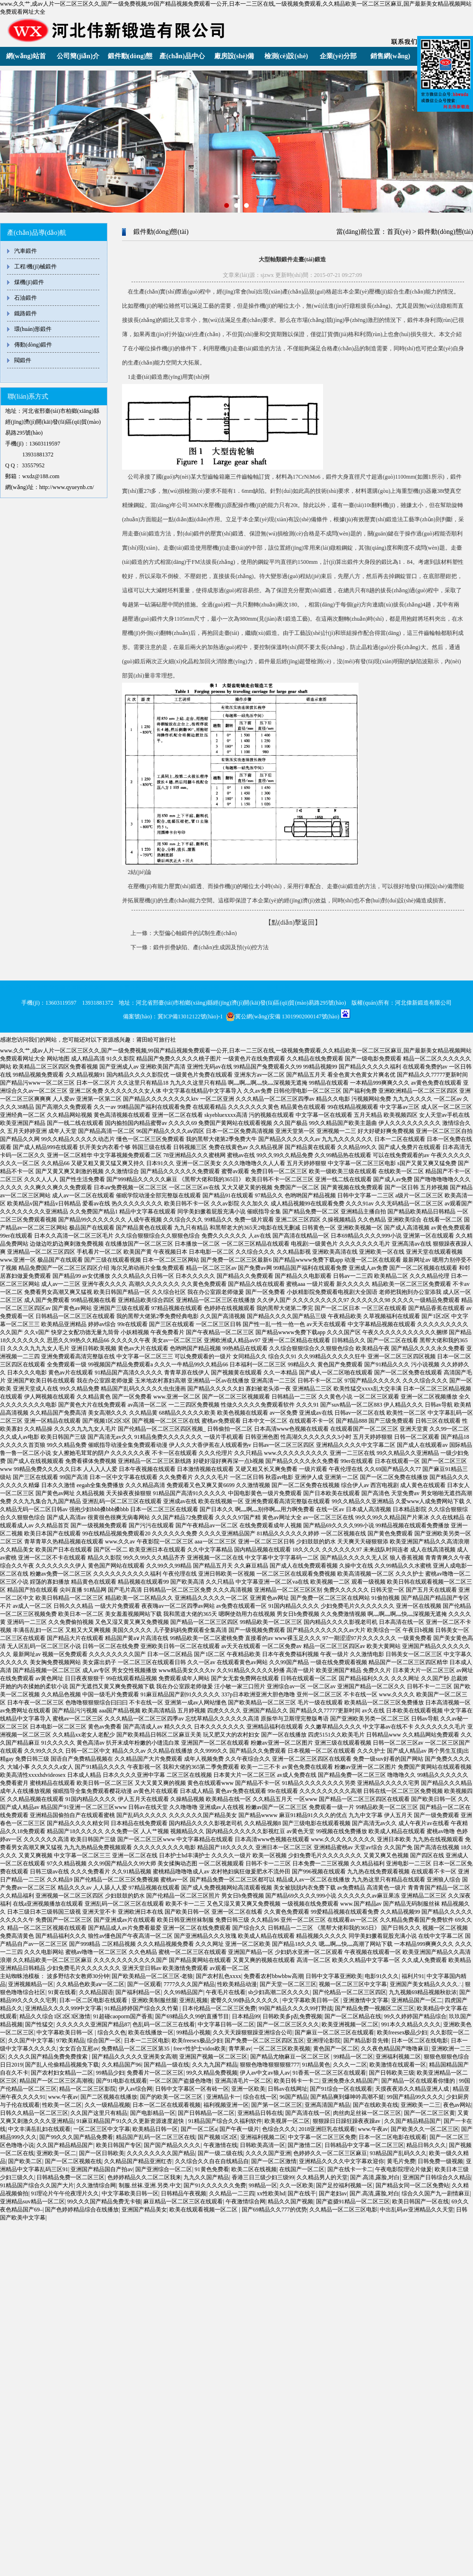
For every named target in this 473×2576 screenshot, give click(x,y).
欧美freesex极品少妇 (402, 2032)
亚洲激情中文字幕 (365, 2000)
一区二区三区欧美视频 (282, 2048)
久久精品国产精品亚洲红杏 (138, 2161)
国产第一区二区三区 (276, 2105)
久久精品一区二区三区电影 (343, 2209)
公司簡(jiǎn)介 (78, 56)
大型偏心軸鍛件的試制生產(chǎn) (194, 933)
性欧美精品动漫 (237, 1984)
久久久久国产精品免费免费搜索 (48, 2056)
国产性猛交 (39, 2024)
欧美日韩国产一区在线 (420, 2201)
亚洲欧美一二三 (420, 2105)
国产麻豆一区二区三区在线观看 (334, 2032)
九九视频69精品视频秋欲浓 (423, 1992)
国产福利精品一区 (138, 1992)
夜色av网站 (457, 2105)
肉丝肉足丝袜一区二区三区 (367, 2113)
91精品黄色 (316, 2064)
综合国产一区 (104, 2040)
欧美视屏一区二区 (287, 2121)
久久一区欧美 (297, 2185)
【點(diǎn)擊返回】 (293, 922)
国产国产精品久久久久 (172, 2145)
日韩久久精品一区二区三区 (34, 2113)
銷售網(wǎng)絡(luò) (390, 59)
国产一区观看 (144, 1984)
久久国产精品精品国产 (412, 2121)
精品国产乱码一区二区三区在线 (155, 2137)
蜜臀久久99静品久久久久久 (245, 2000)
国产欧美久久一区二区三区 (425, 2129)
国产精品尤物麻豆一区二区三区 (290, 2056)
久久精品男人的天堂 (322, 2177)
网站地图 (58, 1058)
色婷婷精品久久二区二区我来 (144, 2177)
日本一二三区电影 (146, 2040)
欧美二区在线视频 (254, 2169)
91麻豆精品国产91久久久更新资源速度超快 (130, 2121)
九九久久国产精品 (206, 2177)
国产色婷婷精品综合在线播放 (82, 2209)
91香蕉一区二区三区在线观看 (329, 2072)
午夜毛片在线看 (225, 1992)
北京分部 (129, 987)
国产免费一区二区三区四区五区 (264, 2040)
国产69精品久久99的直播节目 (192, 2016)
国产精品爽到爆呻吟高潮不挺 (347, 2097)
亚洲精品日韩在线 (260, 2113)
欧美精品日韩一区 (155, 2129)
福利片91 (413, 1976)
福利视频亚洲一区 (226, 2105)
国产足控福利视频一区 (344, 2185)
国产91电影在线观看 (121, 2080)
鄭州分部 (278, 987)
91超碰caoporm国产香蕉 (123, 2016)
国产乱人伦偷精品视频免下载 (62, 2064)
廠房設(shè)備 (234, 56)
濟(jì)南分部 (204, 987)
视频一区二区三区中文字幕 (353, 1984)
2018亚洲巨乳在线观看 (326, 2129)
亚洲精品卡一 (223, 2097)
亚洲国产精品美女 (144, 2209)
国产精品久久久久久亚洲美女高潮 (134, 2056)
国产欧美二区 (25, 2161)
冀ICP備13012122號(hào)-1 (190, 1016)
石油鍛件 (25, 297)
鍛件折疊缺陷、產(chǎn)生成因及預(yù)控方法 (211, 947)
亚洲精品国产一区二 (416, 2000)
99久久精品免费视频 (211, 2072)
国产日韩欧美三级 (391, 2072)
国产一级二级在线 (220, 2153)
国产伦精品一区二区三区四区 (349, 1992)
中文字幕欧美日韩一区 (311, 2000)
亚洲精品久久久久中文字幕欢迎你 (341, 2161)
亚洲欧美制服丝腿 (154, 2000)
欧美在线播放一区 (151, 2032)
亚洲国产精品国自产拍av (101, 2169)
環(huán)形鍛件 (33, 329)
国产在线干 (302, 2193)
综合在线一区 (260, 2097)
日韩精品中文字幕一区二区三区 (364, 2145)
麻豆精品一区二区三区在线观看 (183, 2201)
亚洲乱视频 (193, 2000)
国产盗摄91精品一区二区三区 (353, 2201)
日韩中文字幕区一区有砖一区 (192, 2089)
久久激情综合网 (96, 2185)
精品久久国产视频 (290, 2201)
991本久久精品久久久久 (411, 2024)
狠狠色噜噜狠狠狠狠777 (269, 2064)
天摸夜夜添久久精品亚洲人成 (412, 2089)
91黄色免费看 (212, 2169)
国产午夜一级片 (239, 2129)
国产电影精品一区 (152, 2113)
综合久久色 (111, 2032)
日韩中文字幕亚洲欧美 (334, 1976)
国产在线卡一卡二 (350, 2169)
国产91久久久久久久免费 (215, 2185)
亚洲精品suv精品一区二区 (32, 2201)
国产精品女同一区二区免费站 (412, 2185)
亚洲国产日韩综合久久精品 (437, 2177)
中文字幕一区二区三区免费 (322, 2137)
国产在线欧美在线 (375, 2105)
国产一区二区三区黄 (429, 2113)
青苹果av (239, 2048)
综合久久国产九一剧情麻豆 (436, 2193)
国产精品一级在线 (166, 2064)
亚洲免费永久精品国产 (350, 2080)
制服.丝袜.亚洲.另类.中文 (150, 2185)
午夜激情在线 (220, 2145)
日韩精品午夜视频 (183, 2193)
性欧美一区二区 (62, 2105)
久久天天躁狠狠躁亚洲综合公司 (252, 2032)
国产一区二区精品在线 (352, 2016)
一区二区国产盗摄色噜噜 (180, 2080)
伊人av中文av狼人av (265, 2072)
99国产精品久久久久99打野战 (296, 2008)
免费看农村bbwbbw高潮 (273, 1976)
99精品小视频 (193, 2032)
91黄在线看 (62, 1992)
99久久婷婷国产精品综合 (415, 2016)
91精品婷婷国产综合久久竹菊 (142, 2008)
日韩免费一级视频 (440, 2161)
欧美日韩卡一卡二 (296, 2080)
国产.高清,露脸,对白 (375, 2177)
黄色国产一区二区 (336, 2048)
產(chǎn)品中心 (181, 56)
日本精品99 (246, 2016)
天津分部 (165, 987)
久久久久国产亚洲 (268, 2153)
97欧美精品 (70, 2040)
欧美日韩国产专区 (118, 2145)
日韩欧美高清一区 (262, 2145)
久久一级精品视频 (107, 2105)
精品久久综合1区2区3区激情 (54, 2016)
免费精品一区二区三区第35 (136, 2048)
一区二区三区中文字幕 (101, 2129)
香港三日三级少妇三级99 (263, 2177)
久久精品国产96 (121, 2064)
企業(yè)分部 (338, 56)
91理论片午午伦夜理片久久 (65, 2193)
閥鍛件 (22, 360)
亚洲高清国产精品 (327, 2105)
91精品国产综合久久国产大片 (37, 2185)
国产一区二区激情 (274, 2161)
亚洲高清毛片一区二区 (243, 2080)
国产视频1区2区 (217, 2137)
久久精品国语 (96, 1992)
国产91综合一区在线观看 (341, 2089)
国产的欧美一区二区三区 (172, 2097)
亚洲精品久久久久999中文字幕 (63, 2008)
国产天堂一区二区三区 (288, 1984)
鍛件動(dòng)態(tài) (130, 59)
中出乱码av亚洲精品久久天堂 (416, 2209)
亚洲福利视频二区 (398, 2056)
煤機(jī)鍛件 (29, 282)
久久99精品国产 (183, 1992)
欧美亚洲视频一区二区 (350, 2024)
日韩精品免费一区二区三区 (70, 2177)
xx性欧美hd (271, 2193)
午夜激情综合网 (245, 2201)
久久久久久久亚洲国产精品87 (93, 2024)
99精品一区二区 (353, 2056)
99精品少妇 (110, 2072)
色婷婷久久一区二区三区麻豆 (330, 2153)
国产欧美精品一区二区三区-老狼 (152, 1976)
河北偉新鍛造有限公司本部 (71, 987)
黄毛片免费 (401, 2161)
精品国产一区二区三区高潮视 (56, 2080)
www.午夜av (63, 2097)
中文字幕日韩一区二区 (226, 2024)
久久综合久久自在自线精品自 (212, 2161)
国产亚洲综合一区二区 (163, 2169)
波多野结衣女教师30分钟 (78, 1976)
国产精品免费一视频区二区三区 (374, 2008)
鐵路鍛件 (25, 313)
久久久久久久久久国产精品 (161, 2153)
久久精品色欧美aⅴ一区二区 (90, 1984)
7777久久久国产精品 (189, 1984)
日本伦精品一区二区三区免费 (219, 2008)
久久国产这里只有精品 (98, 2113)
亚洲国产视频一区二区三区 (213, 2056)
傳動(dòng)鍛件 (33, 344)
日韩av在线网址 (287, 2089)
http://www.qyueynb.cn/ (66, 487)
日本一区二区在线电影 (419, 2040)
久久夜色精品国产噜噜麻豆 (395, 2048)
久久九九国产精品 (214, 2064)
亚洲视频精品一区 (30, 1984)
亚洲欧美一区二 (56, 2153)
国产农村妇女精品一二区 (62, 2072)
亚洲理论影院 (324, 2040)
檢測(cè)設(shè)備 (286, 59)
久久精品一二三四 (231, 2193)
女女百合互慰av (78, 2048)
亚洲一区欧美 (248, 2089)
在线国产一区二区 (301, 2169)
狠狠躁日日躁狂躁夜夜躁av (347, 2121)
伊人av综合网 (135, 2089)
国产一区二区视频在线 (73, 2161)
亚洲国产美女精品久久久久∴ (426, 1984)
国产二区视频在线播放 (108, 2097)
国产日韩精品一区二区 (206, 2113)
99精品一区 (263, 2185)
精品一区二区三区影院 (87, 2089)
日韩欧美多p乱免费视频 (292, 2016)
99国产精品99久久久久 (415, 2097)
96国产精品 (294, 2097)
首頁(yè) (399, 231)
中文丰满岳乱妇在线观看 (39, 2129)
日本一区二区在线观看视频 (166, 2105)
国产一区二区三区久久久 (288, 2024)
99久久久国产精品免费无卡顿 (104, 2201)
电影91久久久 (382, 1976)
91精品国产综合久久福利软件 (225, 2121)
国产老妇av (333, 2193)
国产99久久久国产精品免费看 (76, 2137)
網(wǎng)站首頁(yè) (26, 59)
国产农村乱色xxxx (218, 1976)
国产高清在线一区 (308, 2113)
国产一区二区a (199, 2129)
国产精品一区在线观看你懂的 (418, 2080)
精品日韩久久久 (426, 2145)
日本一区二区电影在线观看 (94, 2000)
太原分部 (243, 987)
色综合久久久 (279, 2129)
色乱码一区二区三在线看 (163, 2024)
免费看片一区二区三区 (155, 2072)
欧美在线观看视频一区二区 (204, 2209)
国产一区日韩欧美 (101, 2153)
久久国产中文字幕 (30, 2040)
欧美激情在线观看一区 (397, 2064)
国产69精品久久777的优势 (274, 2209)
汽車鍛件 (25, 251)
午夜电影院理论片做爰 (403, 2169)
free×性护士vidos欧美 (200, 2048)
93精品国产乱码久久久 (398, 2153)
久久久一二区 (350, 2064)
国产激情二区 (305, 2145)
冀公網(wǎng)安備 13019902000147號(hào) (282, 1016)
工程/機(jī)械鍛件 (35, 266)
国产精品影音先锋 (366, 2040)
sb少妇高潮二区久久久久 (279, 1992)
